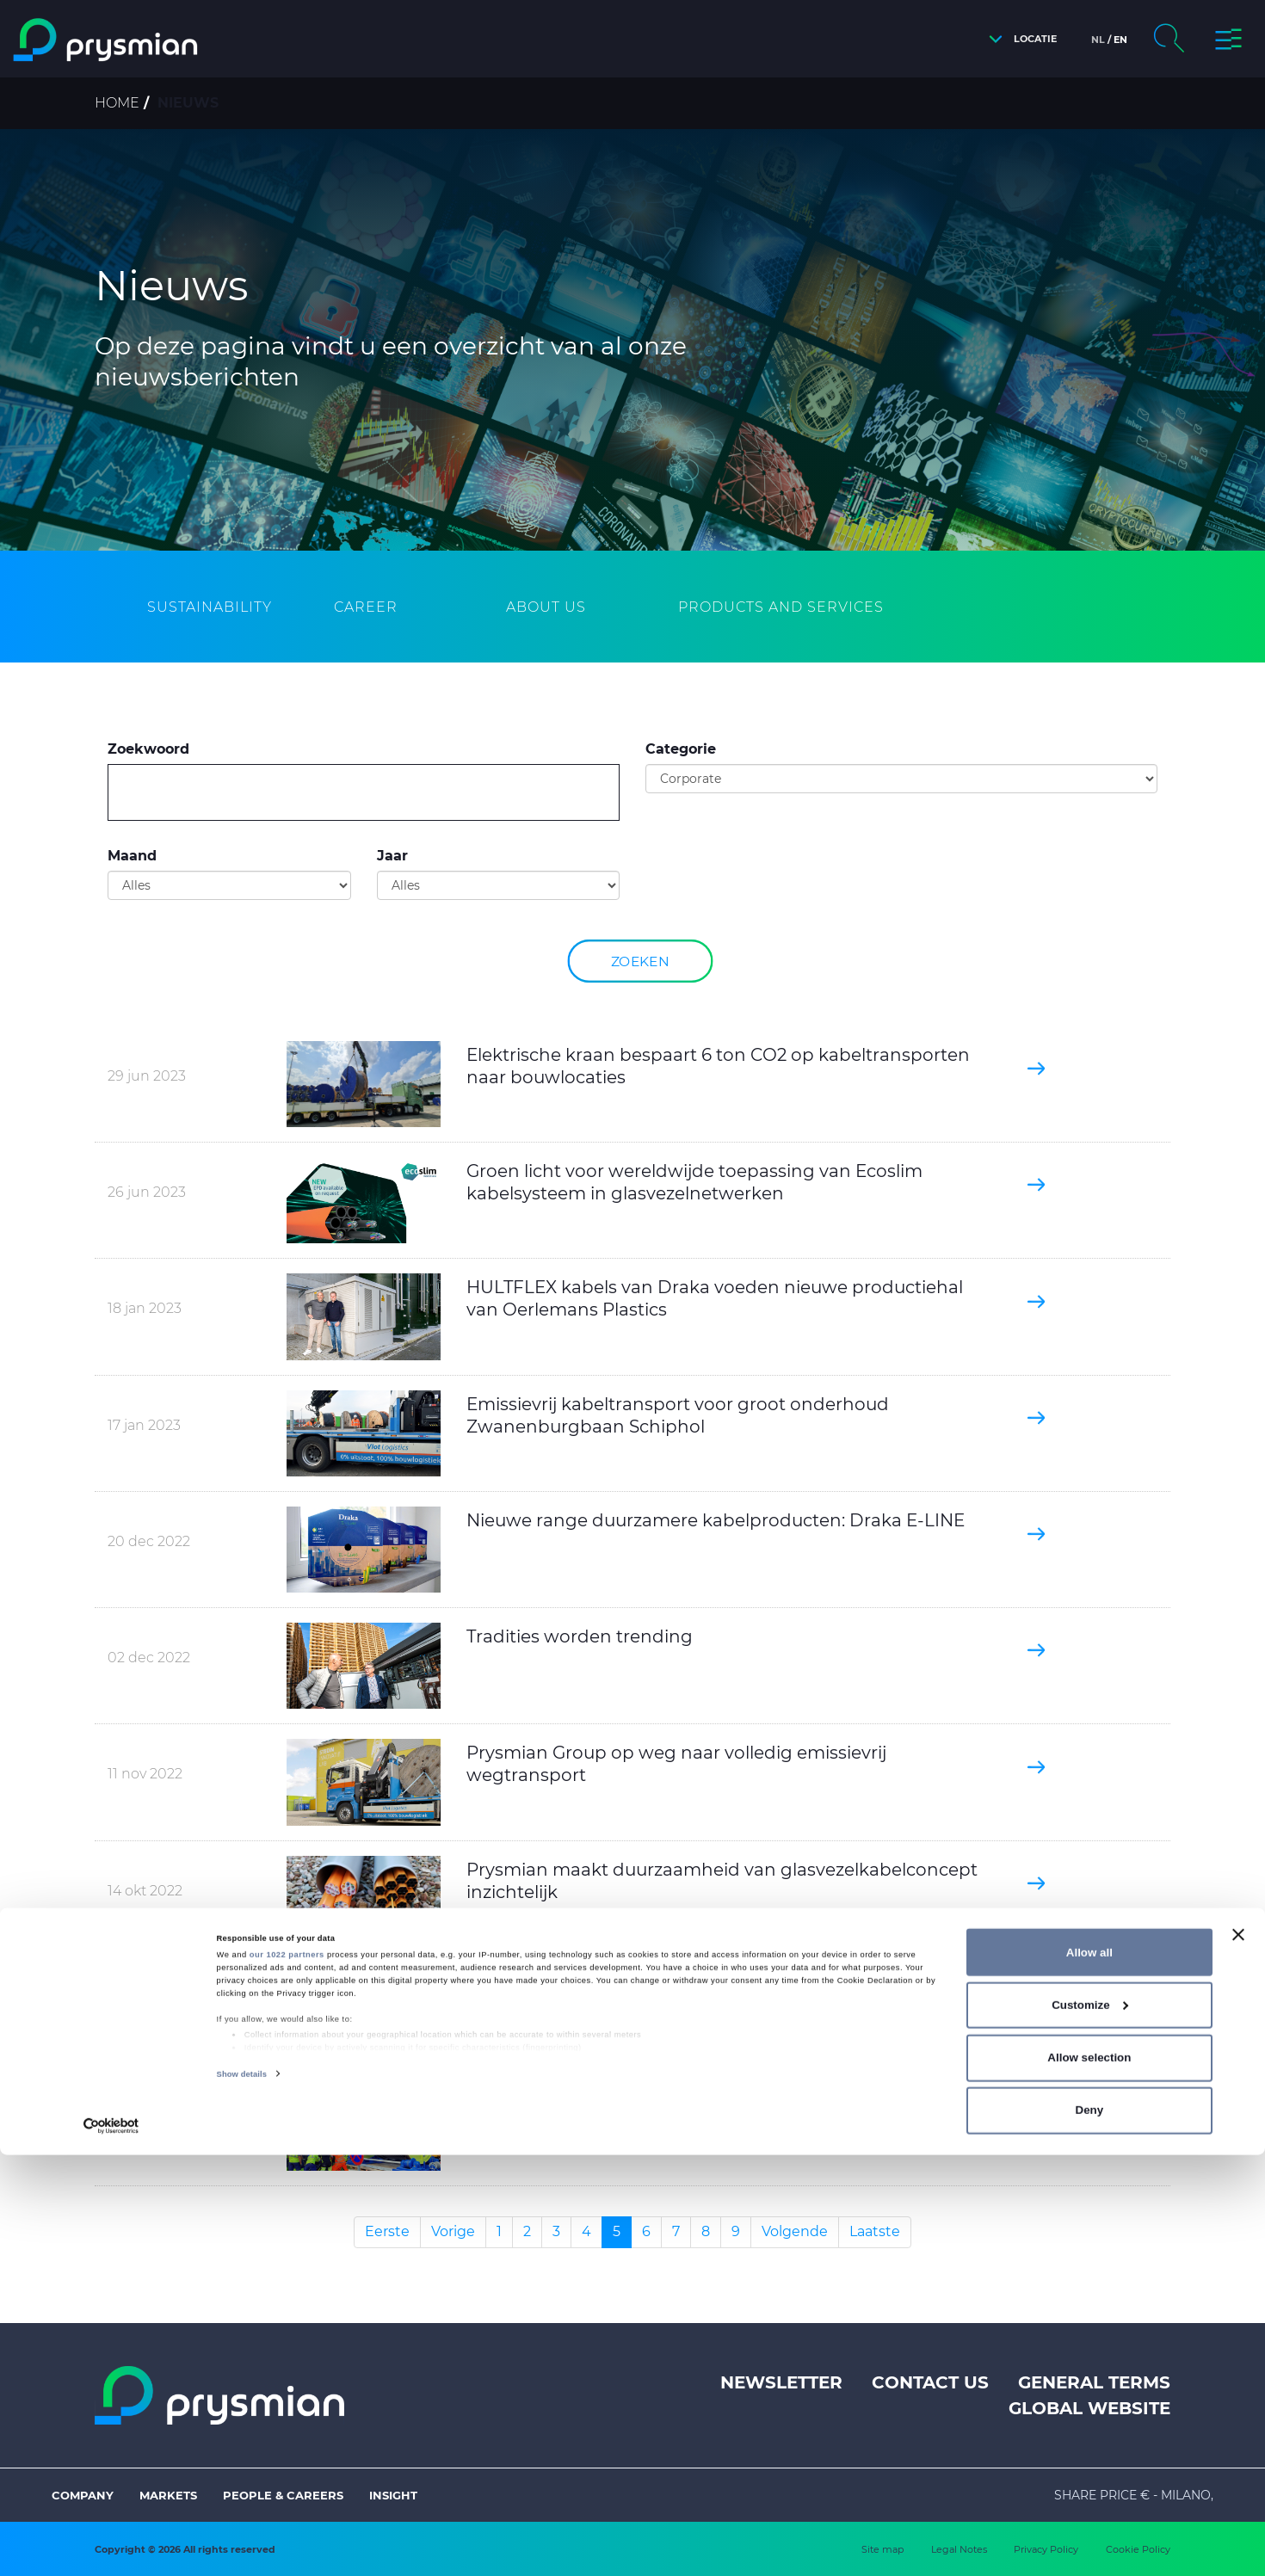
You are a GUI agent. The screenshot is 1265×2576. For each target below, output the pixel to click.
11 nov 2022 (145, 1774)
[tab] (209, 608)
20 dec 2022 (149, 1541)
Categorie (680, 749)
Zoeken (640, 960)
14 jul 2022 (142, 2125)
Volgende (795, 2231)
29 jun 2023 (147, 1076)
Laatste (874, 2231)
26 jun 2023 (147, 1192)
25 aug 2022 (148, 2015)
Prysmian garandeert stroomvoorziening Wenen (676, 2104)
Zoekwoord (148, 749)
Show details (242, 2495)
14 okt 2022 (145, 1891)
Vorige (453, 2231)
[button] (1018, 39)
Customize (1090, 2425)
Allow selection (1089, 2478)
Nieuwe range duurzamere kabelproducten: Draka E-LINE (715, 1520)
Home (117, 103)
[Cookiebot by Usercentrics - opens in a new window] (111, 2547)
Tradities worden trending (579, 1636)
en (1120, 40)
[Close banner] (1238, 2356)
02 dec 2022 (149, 1657)
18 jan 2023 (145, 1308)
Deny (1090, 2531)
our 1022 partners (287, 2376)
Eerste (387, 2231)
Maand (132, 855)
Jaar (392, 855)
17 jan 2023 (144, 1425)
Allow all (1089, 2373)
